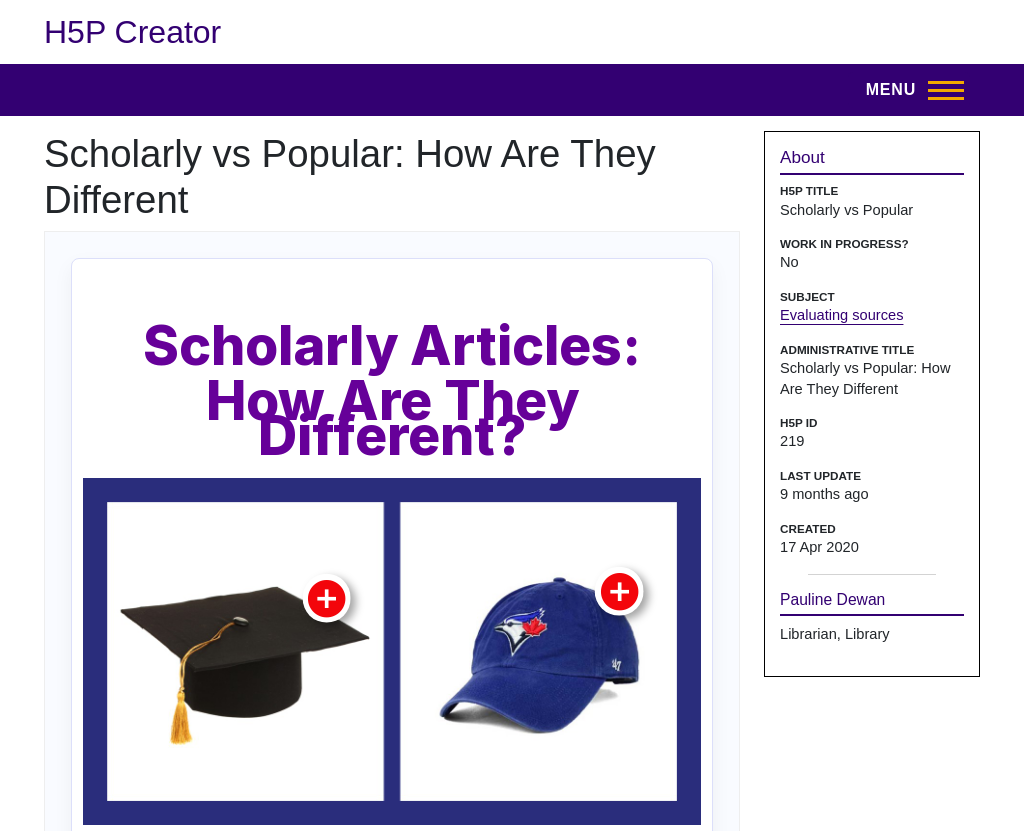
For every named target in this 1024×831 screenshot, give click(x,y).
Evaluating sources (841, 315)
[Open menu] (909, 90)
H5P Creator (132, 32)
